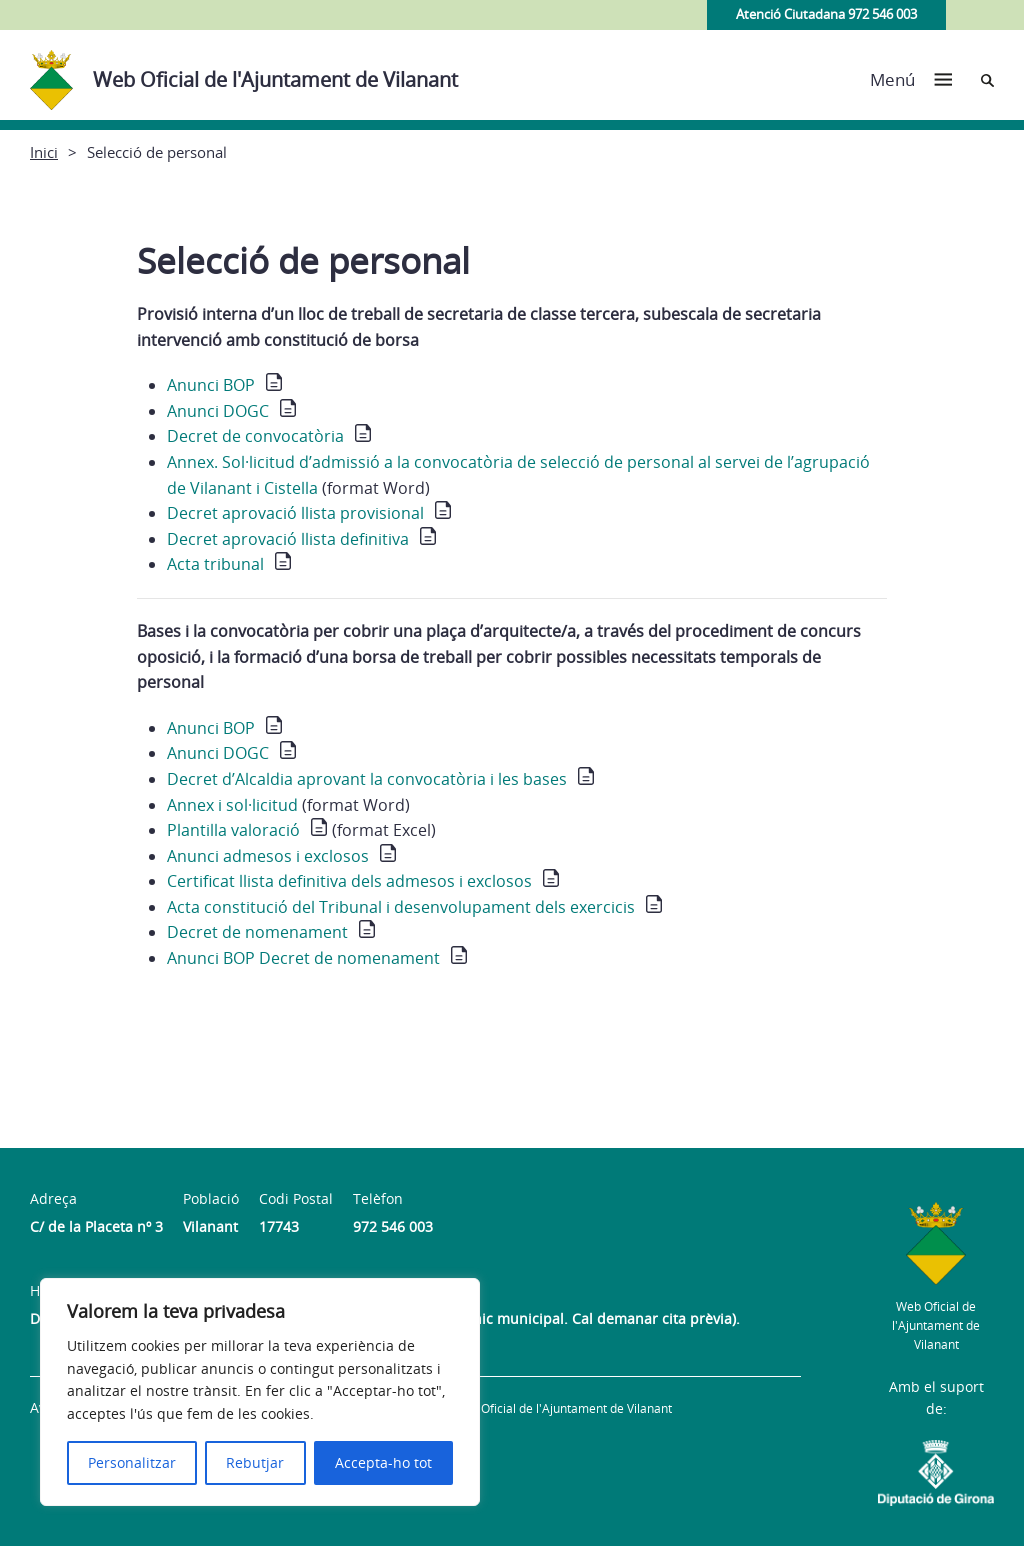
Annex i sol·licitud (232, 805)
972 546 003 (393, 1226)
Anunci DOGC (218, 411)
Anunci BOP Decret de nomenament (303, 958)
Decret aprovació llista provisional (295, 513)
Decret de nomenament (257, 932)
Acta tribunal (215, 564)
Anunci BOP (211, 385)
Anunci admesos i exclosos (268, 856)
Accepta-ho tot (383, 1462)
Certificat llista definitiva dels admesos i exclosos (349, 881)
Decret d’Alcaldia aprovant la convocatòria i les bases (367, 779)
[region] (260, 1392)
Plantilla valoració (233, 830)
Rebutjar (255, 1462)
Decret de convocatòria (255, 436)
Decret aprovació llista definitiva (288, 539)
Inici (44, 152)
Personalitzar (132, 1462)
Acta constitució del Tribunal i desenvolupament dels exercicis (401, 907)
